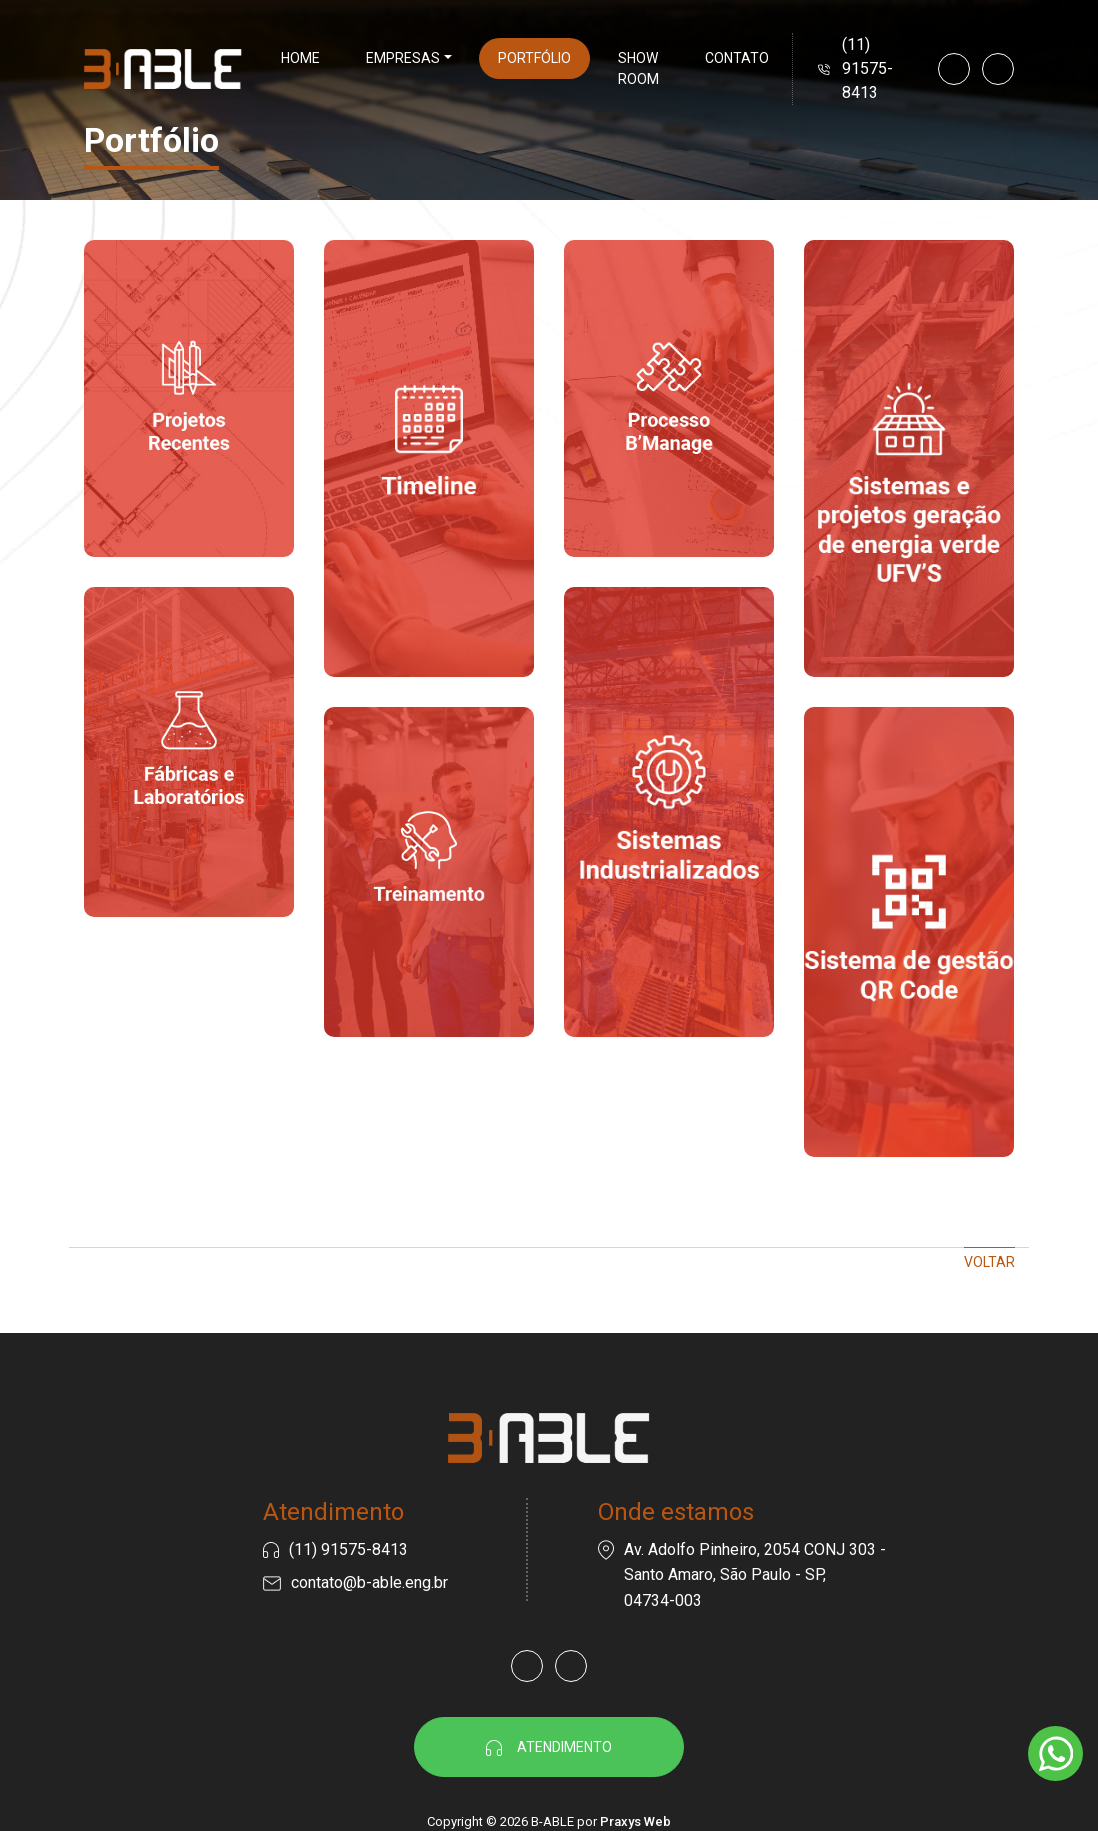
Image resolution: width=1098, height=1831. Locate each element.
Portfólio (534, 58)
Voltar (989, 1262)
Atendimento (549, 1747)
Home (300, 58)
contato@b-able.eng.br (369, 1582)
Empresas (403, 58)
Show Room (638, 68)
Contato (737, 58)
